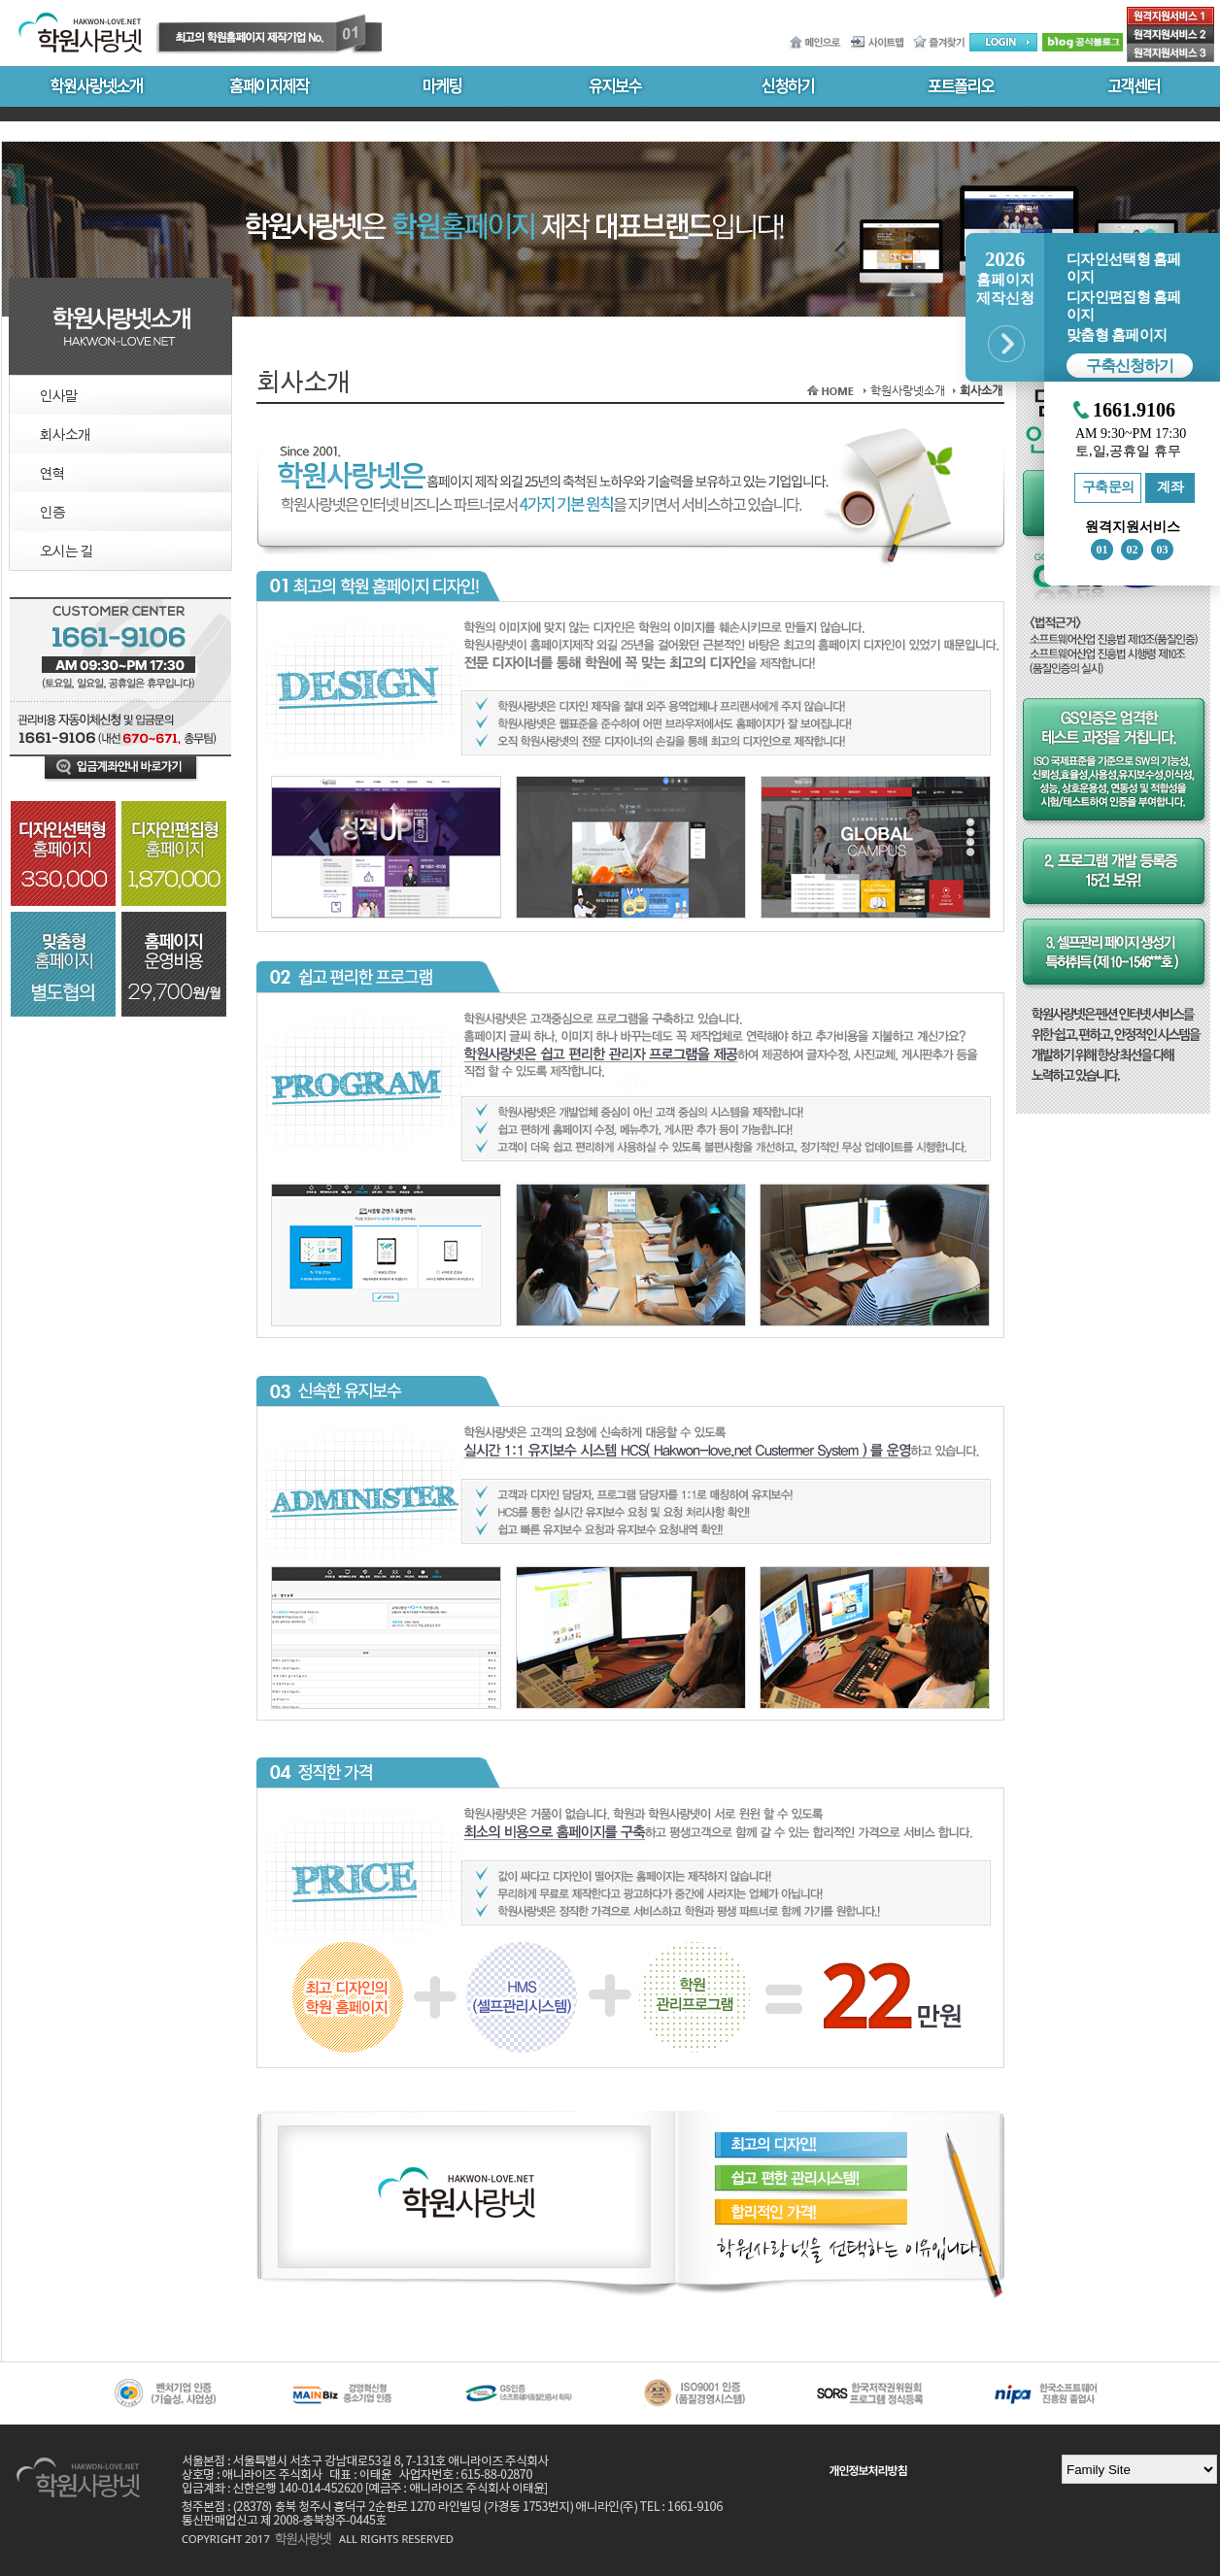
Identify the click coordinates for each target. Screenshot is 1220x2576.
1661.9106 (1134, 410)
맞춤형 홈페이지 (1117, 335)
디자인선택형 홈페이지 (1123, 267)
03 (1163, 549)
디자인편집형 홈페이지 (1123, 305)
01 (1102, 549)
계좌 (1170, 487)
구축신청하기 (1129, 365)
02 (1132, 549)
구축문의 (1108, 487)
